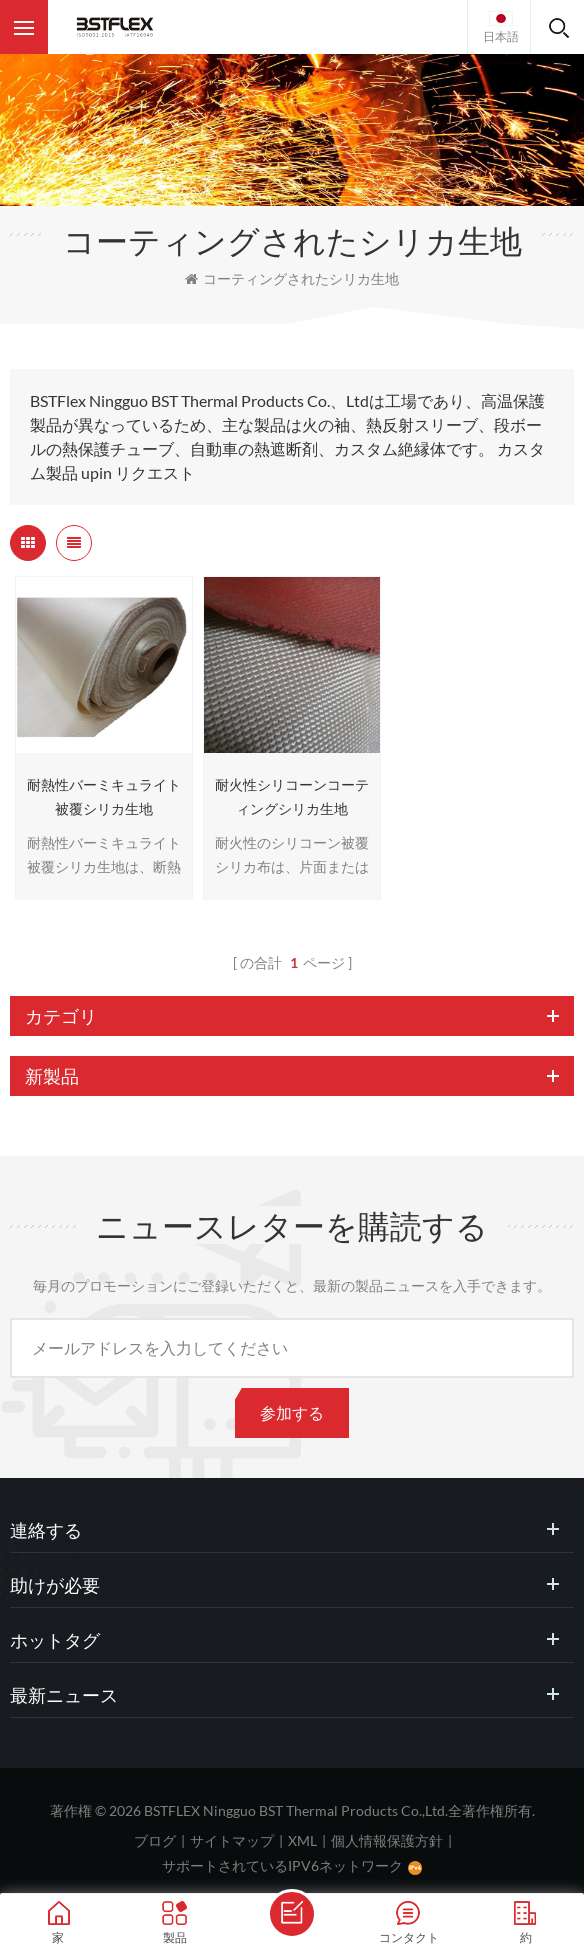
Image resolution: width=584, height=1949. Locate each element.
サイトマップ (232, 1840)
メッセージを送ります (292, 1914)
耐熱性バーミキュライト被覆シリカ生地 (104, 796)
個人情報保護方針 (387, 1840)
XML (302, 1840)
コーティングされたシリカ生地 (292, 278)
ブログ (155, 1840)
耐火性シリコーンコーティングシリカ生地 (292, 796)
